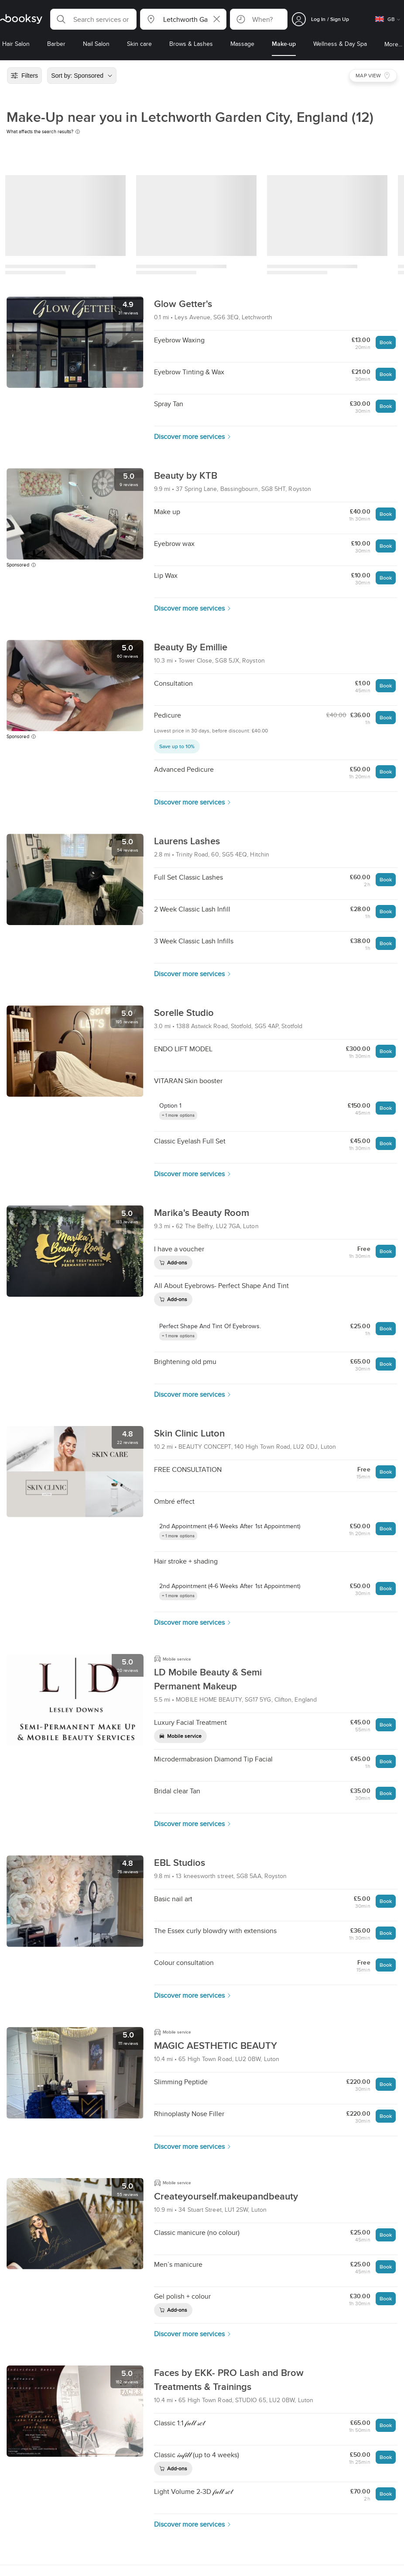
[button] (93, 19)
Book (386, 342)
